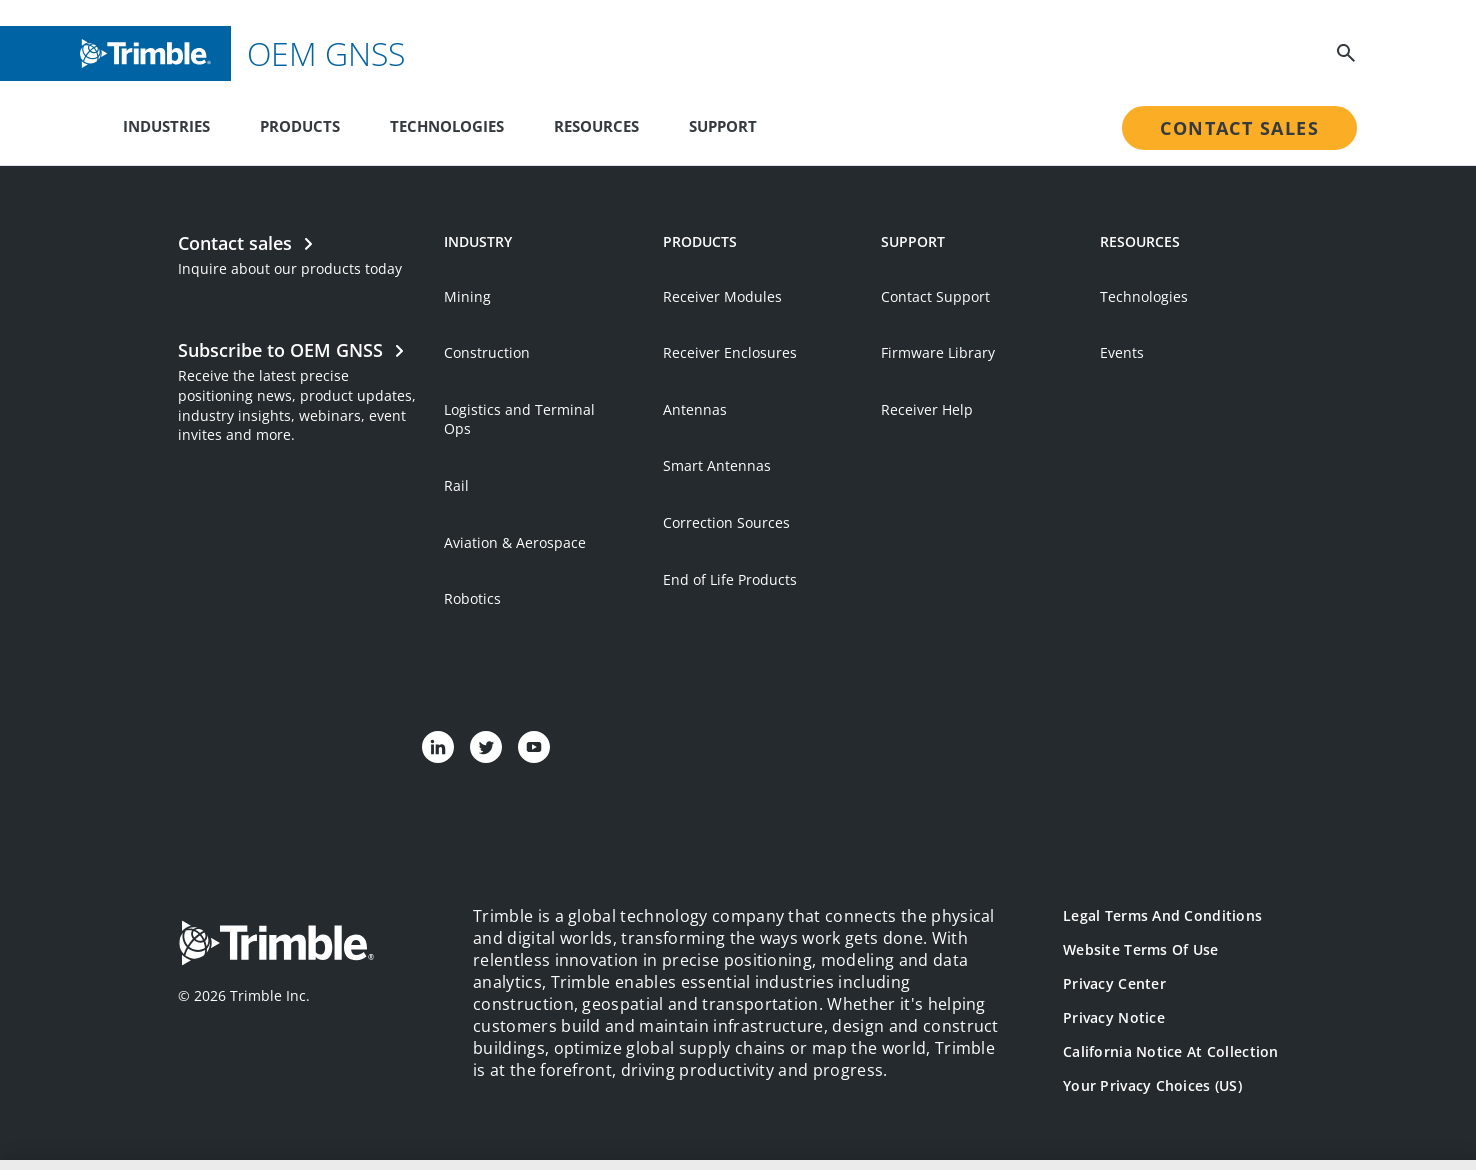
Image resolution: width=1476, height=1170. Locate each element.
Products (300, 126)
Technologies (447, 126)
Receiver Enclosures (730, 352)
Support (723, 126)
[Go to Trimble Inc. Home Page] (276, 945)
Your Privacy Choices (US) (1152, 1085)
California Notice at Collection (1171, 1051)
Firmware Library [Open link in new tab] (938, 352)
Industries (166, 126)
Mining (467, 296)
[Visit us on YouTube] (534, 747)
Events (1122, 352)
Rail (456, 485)
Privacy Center (1114, 983)
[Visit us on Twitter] (486, 747)
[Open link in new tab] (301, 389)
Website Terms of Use (1141, 949)
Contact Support (935, 296)
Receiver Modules (722, 296)
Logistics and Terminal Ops (519, 419)
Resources (596, 126)
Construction (487, 352)
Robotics (472, 598)
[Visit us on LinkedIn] (438, 747)
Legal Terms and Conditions (1162, 915)
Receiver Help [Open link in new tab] (927, 409)
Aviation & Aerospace (515, 542)
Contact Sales (1239, 128)
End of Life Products (730, 579)
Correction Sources (726, 522)
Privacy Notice (1114, 1017)
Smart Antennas (717, 465)
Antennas (695, 409)
